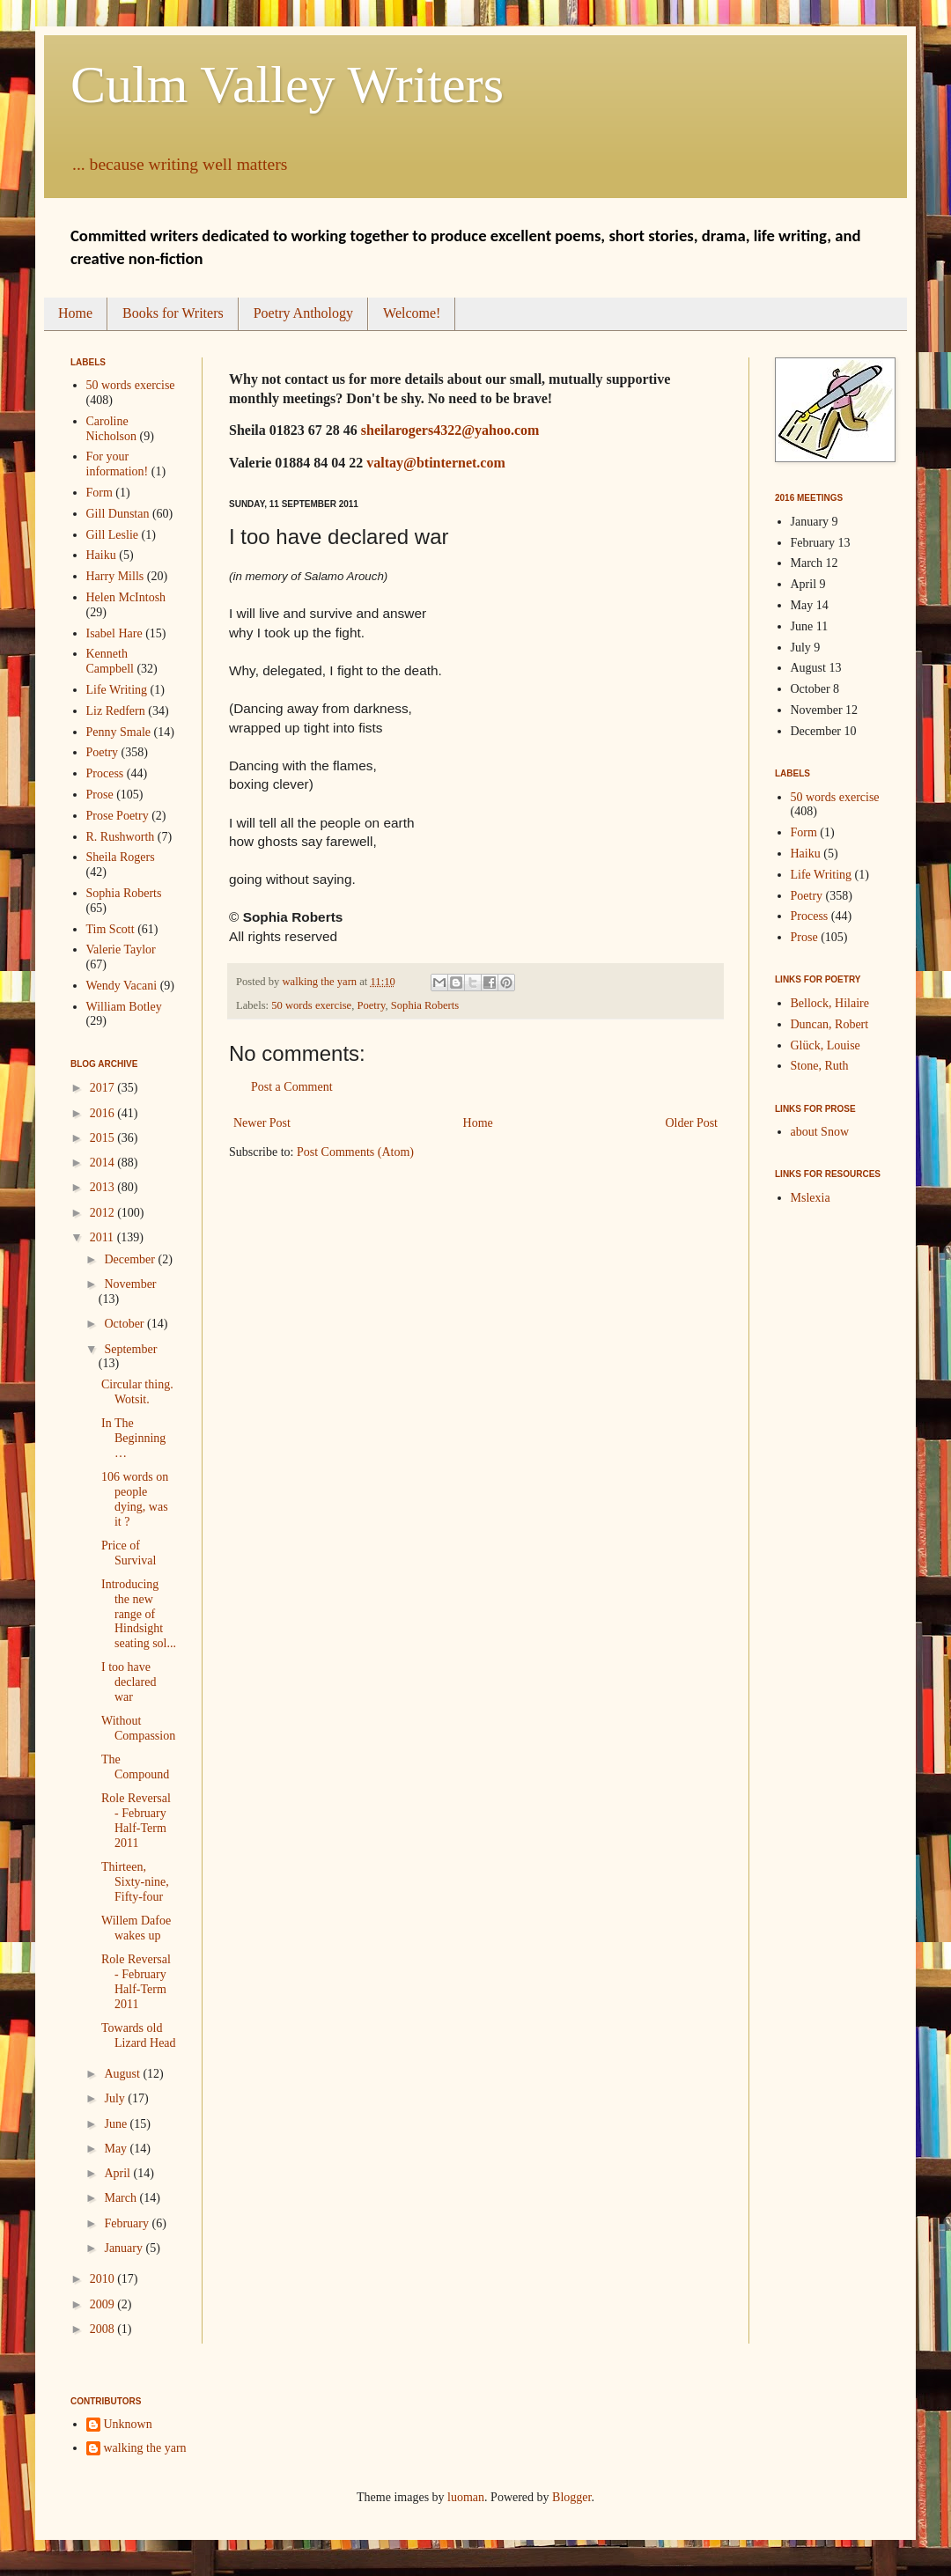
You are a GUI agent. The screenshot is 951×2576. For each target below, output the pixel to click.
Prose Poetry (117, 815)
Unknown (128, 2424)
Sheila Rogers (120, 857)
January (124, 2248)
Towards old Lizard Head (138, 2035)
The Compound (135, 1767)
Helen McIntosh (126, 597)
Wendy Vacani (122, 985)
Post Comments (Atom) (355, 1152)
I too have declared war (128, 1682)
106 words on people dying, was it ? (134, 1498)
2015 (104, 1137)
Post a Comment (292, 1086)
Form (99, 492)
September (130, 1349)
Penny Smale (118, 732)
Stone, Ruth (820, 1065)
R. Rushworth (120, 836)
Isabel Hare (114, 633)
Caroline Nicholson (111, 429)
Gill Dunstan (118, 513)
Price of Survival (128, 1553)
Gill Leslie (112, 534)
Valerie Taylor (121, 949)
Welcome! (411, 312)
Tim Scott (110, 929)
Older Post (692, 1123)
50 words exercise (311, 1005)
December (131, 1259)
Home (75, 312)
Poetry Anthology (303, 312)
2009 (104, 2304)
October (125, 1323)
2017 (104, 1087)
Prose (100, 794)
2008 (104, 2329)
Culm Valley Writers (287, 84)
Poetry (371, 1005)
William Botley (124, 1006)
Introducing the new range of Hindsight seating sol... (138, 1614)
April (118, 2173)
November (130, 1284)
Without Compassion (138, 1728)
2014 (104, 1162)
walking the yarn (145, 2448)
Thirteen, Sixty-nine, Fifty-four (135, 1881)
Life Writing (117, 689)
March (121, 2197)
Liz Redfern (115, 711)
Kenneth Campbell (110, 661)
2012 (104, 1212)
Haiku (101, 555)
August (123, 2073)
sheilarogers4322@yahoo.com (450, 430)
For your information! (117, 464)
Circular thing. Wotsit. (137, 1392)
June (116, 2124)
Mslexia (810, 1197)
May (116, 2148)
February (127, 2223)
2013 (104, 1187)
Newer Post (262, 1123)
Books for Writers (173, 312)
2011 (103, 1237)
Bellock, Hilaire (830, 1003)
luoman (465, 2497)
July (116, 2098)
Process (105, 773)
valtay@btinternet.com (435, 462)
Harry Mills (115, 576)
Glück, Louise (825, 1045)
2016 (104, 1113)
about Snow (820, 1131)
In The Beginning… (133, 1438)
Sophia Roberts (425, 1005)
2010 (104, 2278)
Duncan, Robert (830, 1024)
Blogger (571, 2497)
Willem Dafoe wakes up (136, 1928)
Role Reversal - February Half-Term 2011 (136, 1820)
